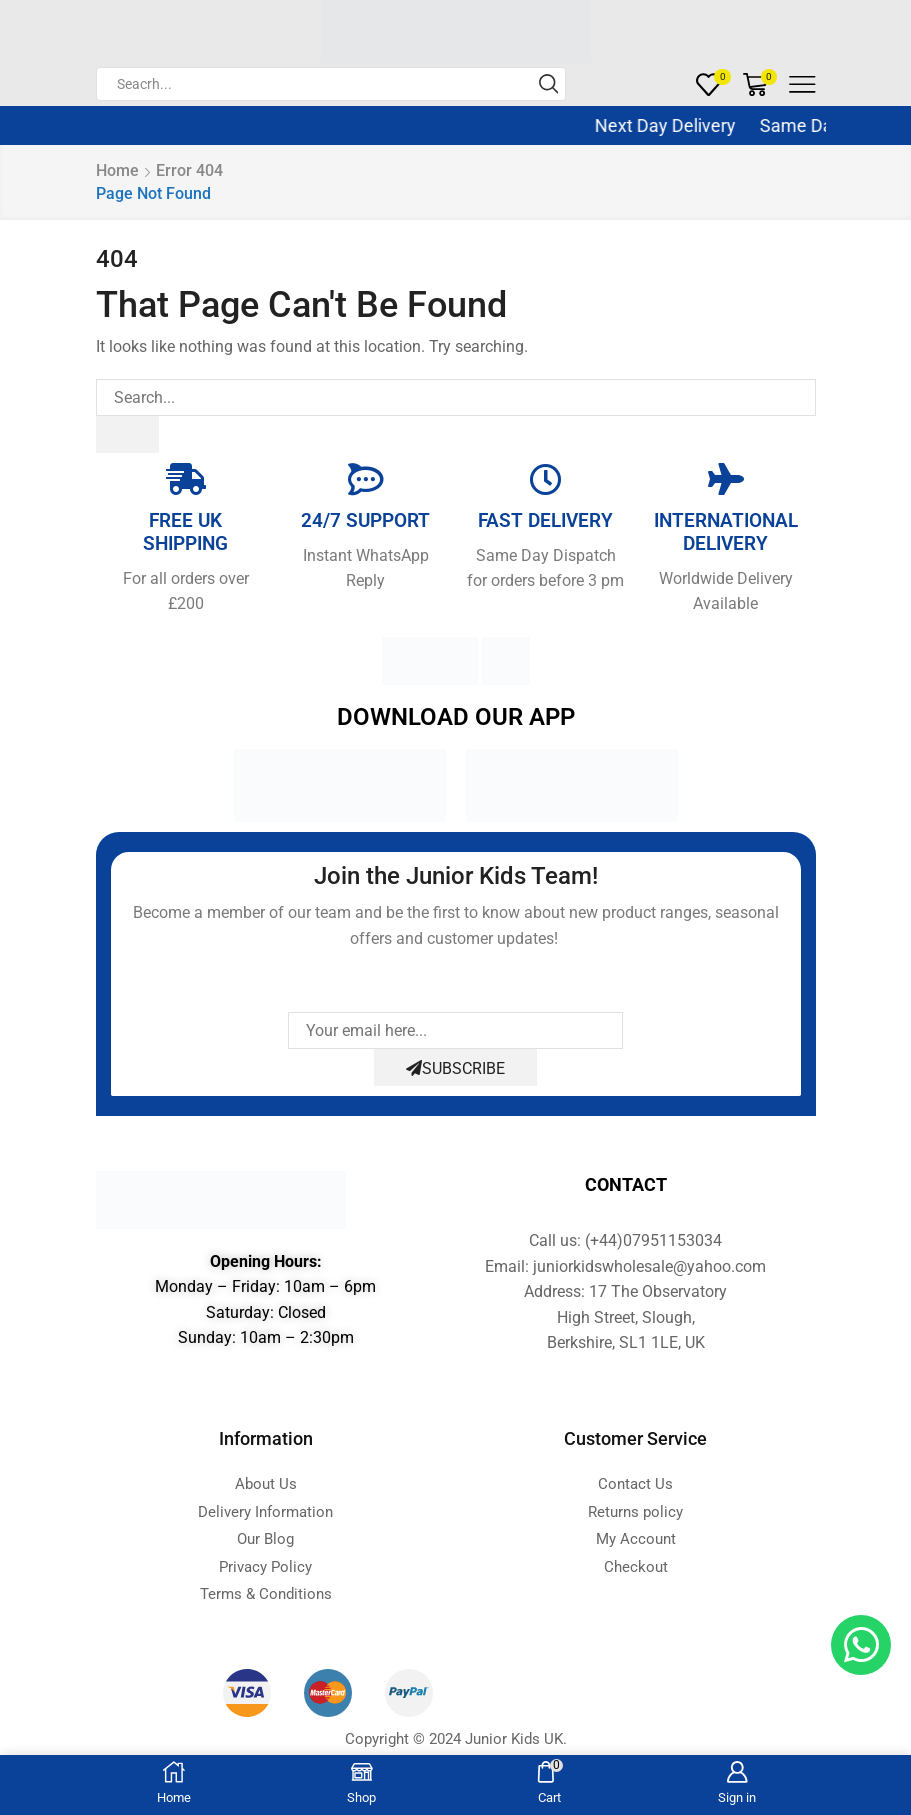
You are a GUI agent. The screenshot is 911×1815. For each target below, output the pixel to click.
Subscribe (455, 1068)
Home (117, 170)
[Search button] (549, 84)
